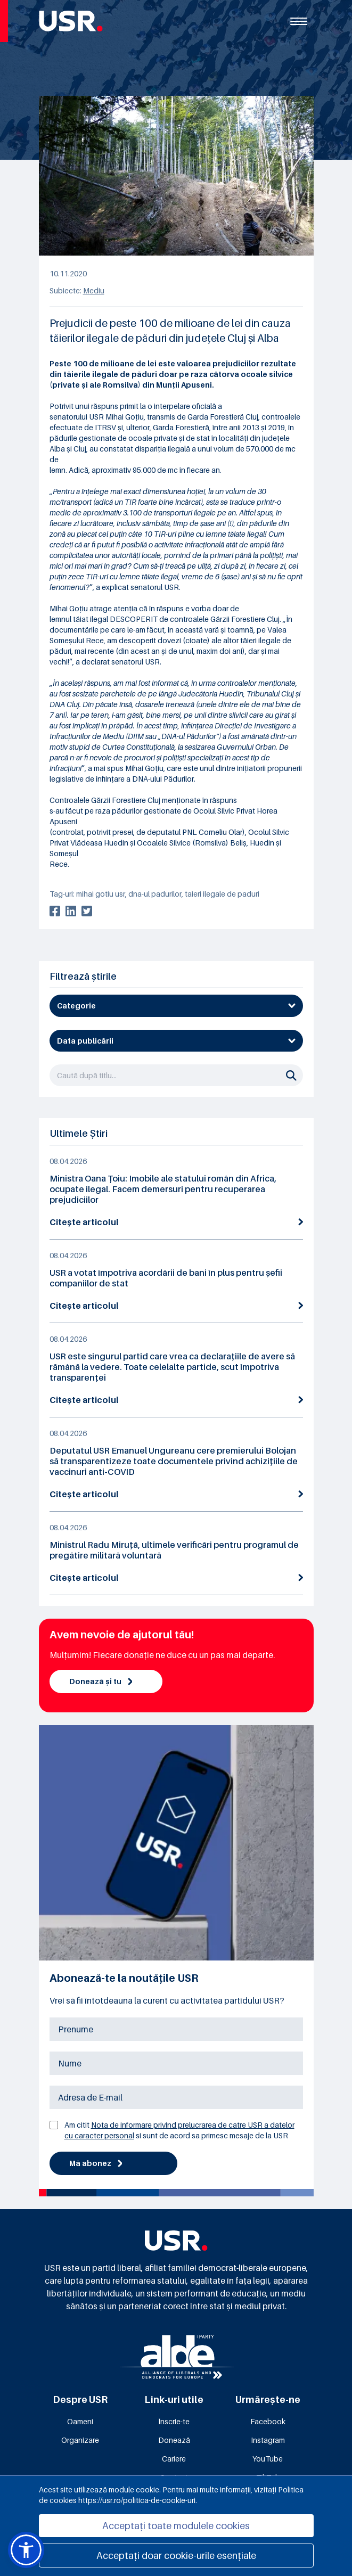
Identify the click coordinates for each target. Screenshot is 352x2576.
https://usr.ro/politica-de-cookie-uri (136, 2500)
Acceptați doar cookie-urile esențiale (176, 2555)
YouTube (267, 2458)
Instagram (268, 2439)
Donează (174, 2439)
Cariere (174, 2458)
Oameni (80, 2421)
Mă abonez (95, 2163)
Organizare (80, 2439)
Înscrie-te (174, 2421)
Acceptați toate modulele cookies (176, 2525)
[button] (26, 2549)
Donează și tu (101, 1681)
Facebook (267, 2421)
